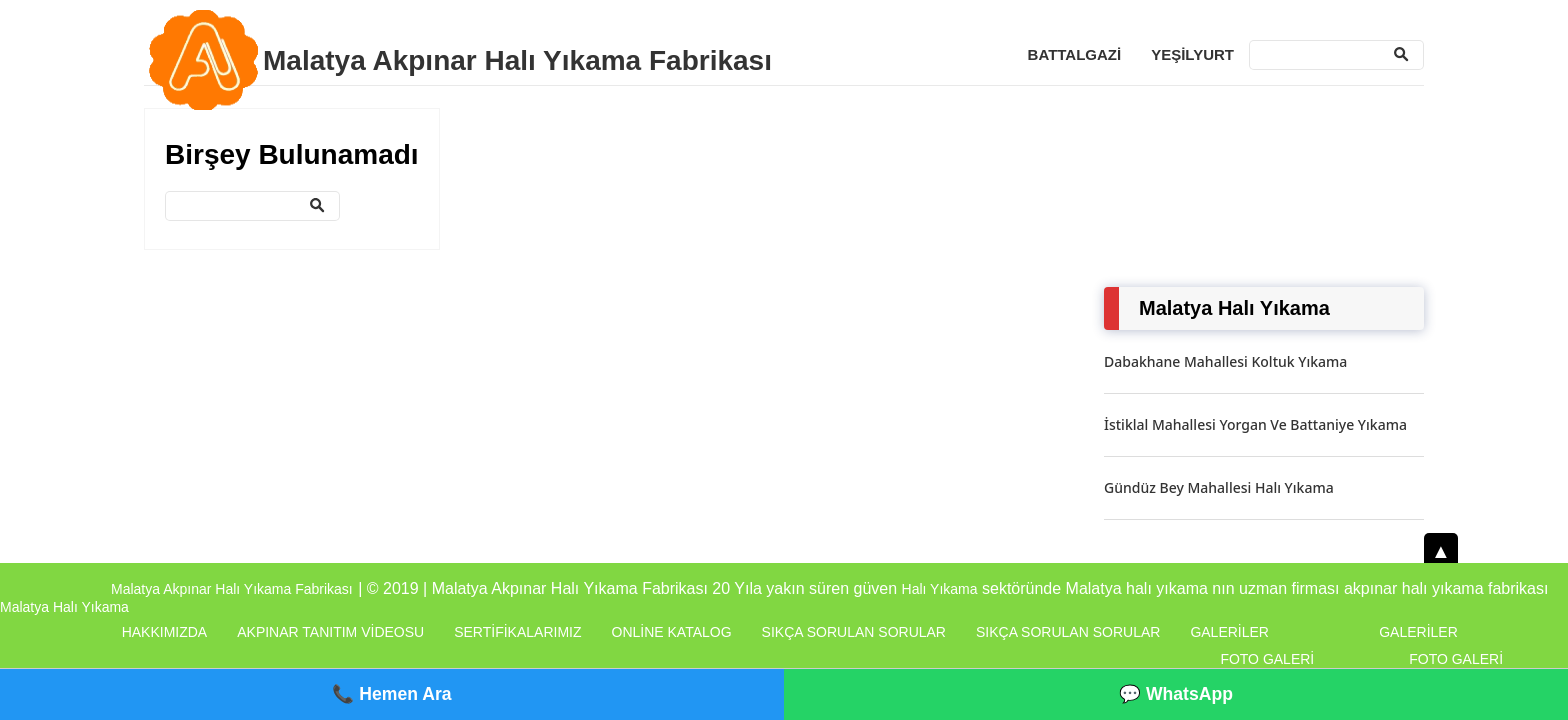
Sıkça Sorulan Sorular (854, 632)
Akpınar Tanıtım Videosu (330, 632)
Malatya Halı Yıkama (64, 607)
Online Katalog (672, 632)
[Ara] (1336, 55)
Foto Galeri (1267, 659)
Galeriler (1229, 632)
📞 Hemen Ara (391, 694)
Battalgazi (1075, 54)
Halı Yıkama (940, 589)
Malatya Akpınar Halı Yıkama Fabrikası (517, 60)
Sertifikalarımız (517, 632)
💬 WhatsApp (1176, 694)
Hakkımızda (165, 632)
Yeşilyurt (1192, 54)
